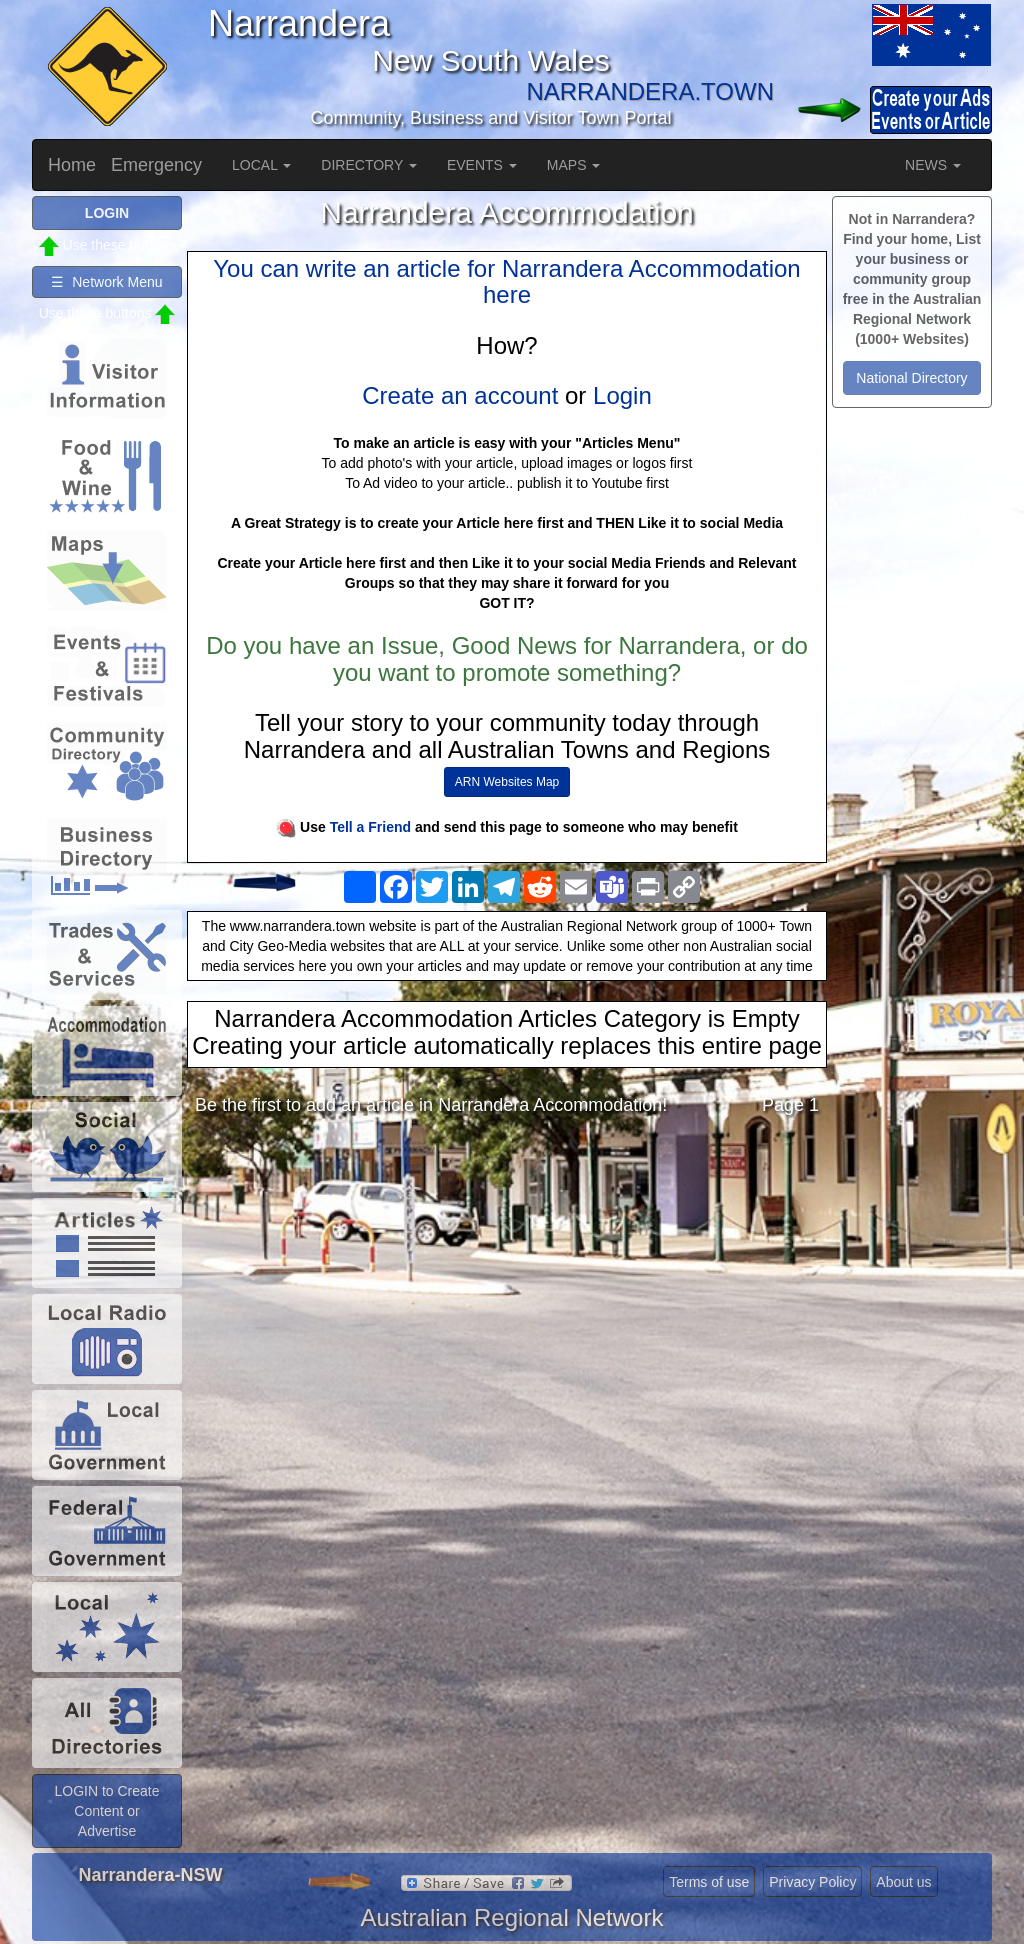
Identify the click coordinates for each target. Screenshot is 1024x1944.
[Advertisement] (507, 1290)
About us (903, 1882)
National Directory (911, 378)
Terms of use (709, 1882)
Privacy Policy (812, 1882)
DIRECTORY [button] (369, 165)
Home (72, 165)
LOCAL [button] (261, 165)
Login (622, 395)
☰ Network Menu (106, 282)
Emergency (156, 165)
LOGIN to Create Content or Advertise (106, 1811)
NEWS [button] (933, 165)
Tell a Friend (370, 827)
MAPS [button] (574, 165)
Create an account (460, 395)
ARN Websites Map (507, 782)
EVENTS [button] (482, 165)
